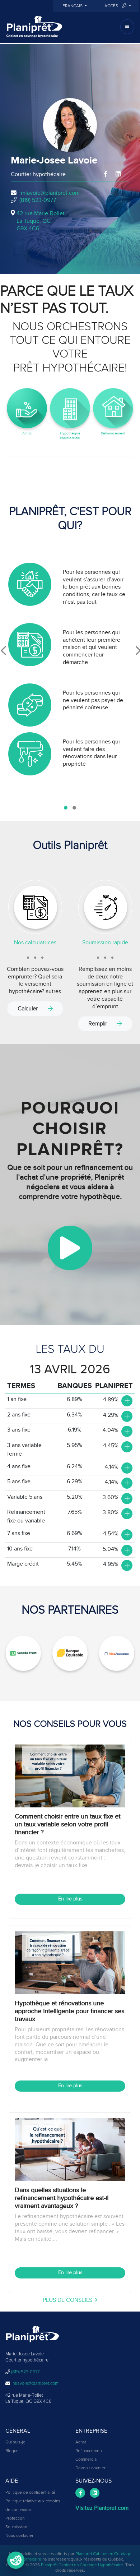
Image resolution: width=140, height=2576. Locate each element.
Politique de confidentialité (30, 2492)
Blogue (12, 2451)
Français (73, 6)
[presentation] (3, 650)
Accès (115, 6)
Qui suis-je (15, 2442)
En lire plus (70, 1899)
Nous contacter (19, 2536)
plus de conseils (70, 2300)
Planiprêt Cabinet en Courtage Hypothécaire (82, 2565)
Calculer (35, 1008)
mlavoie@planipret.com (50, 193)
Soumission (16, 2527)
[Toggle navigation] (127, 26)
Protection (14, 2518)
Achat (80, 2442)
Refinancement (89, 2451)
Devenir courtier (90, 2468)
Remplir (105, 1023)
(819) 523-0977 (37, 200)
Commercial (86, 2459)
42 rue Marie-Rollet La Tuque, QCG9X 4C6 (41, 221)
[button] (65, 807)
